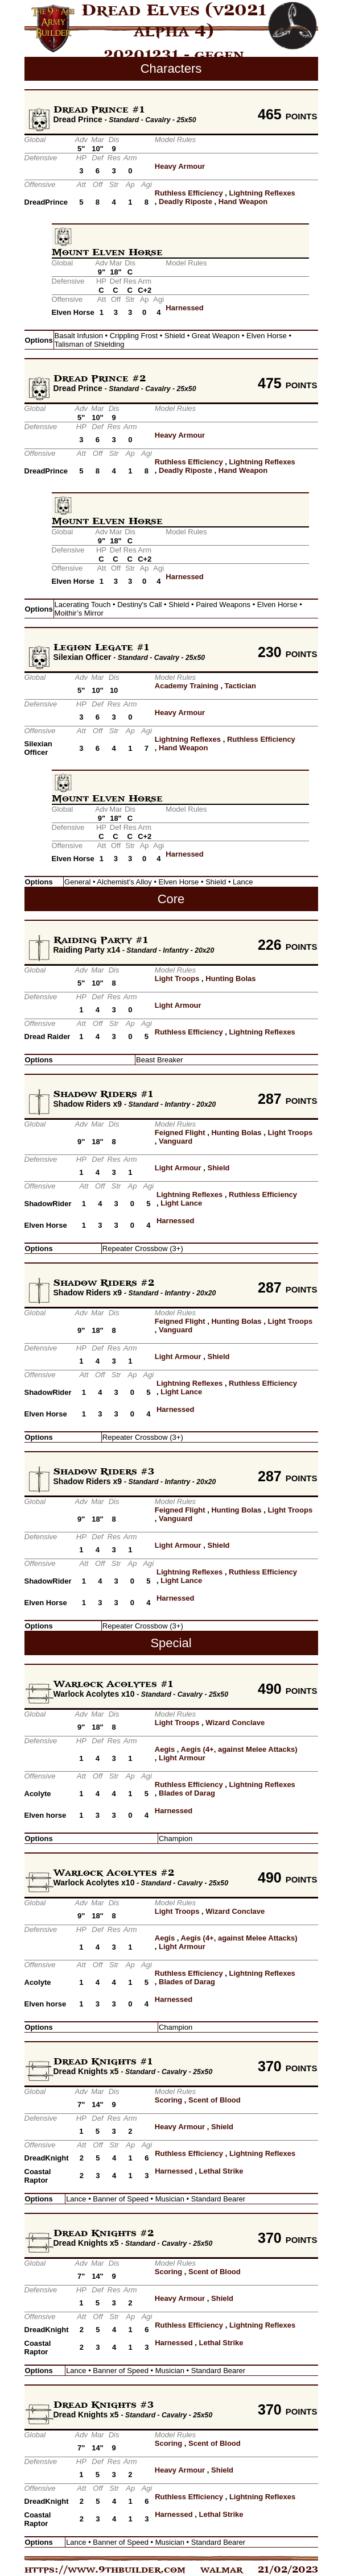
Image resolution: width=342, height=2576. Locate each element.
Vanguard (175, 1141)
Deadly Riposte (185, 201)
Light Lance (181, 1203)
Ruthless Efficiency (189, 193)
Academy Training (187, 686)
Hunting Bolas (230, 978)
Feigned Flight (180, 1132)
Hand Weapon (243, 201)
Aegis (165, 1749)
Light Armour (178, 1005)
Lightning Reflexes (262, 193)
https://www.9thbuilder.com (105, 2570)
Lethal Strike (221, 2171)
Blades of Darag (187, 1793)
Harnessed (184, 308)
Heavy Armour (180, 166)
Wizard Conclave (235, 1722)
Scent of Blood (214, 2100)
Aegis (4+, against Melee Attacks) (239, 1749)
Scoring (168, 2100)
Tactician (240, 686)
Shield (218, 1168)
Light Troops (177, 978)
